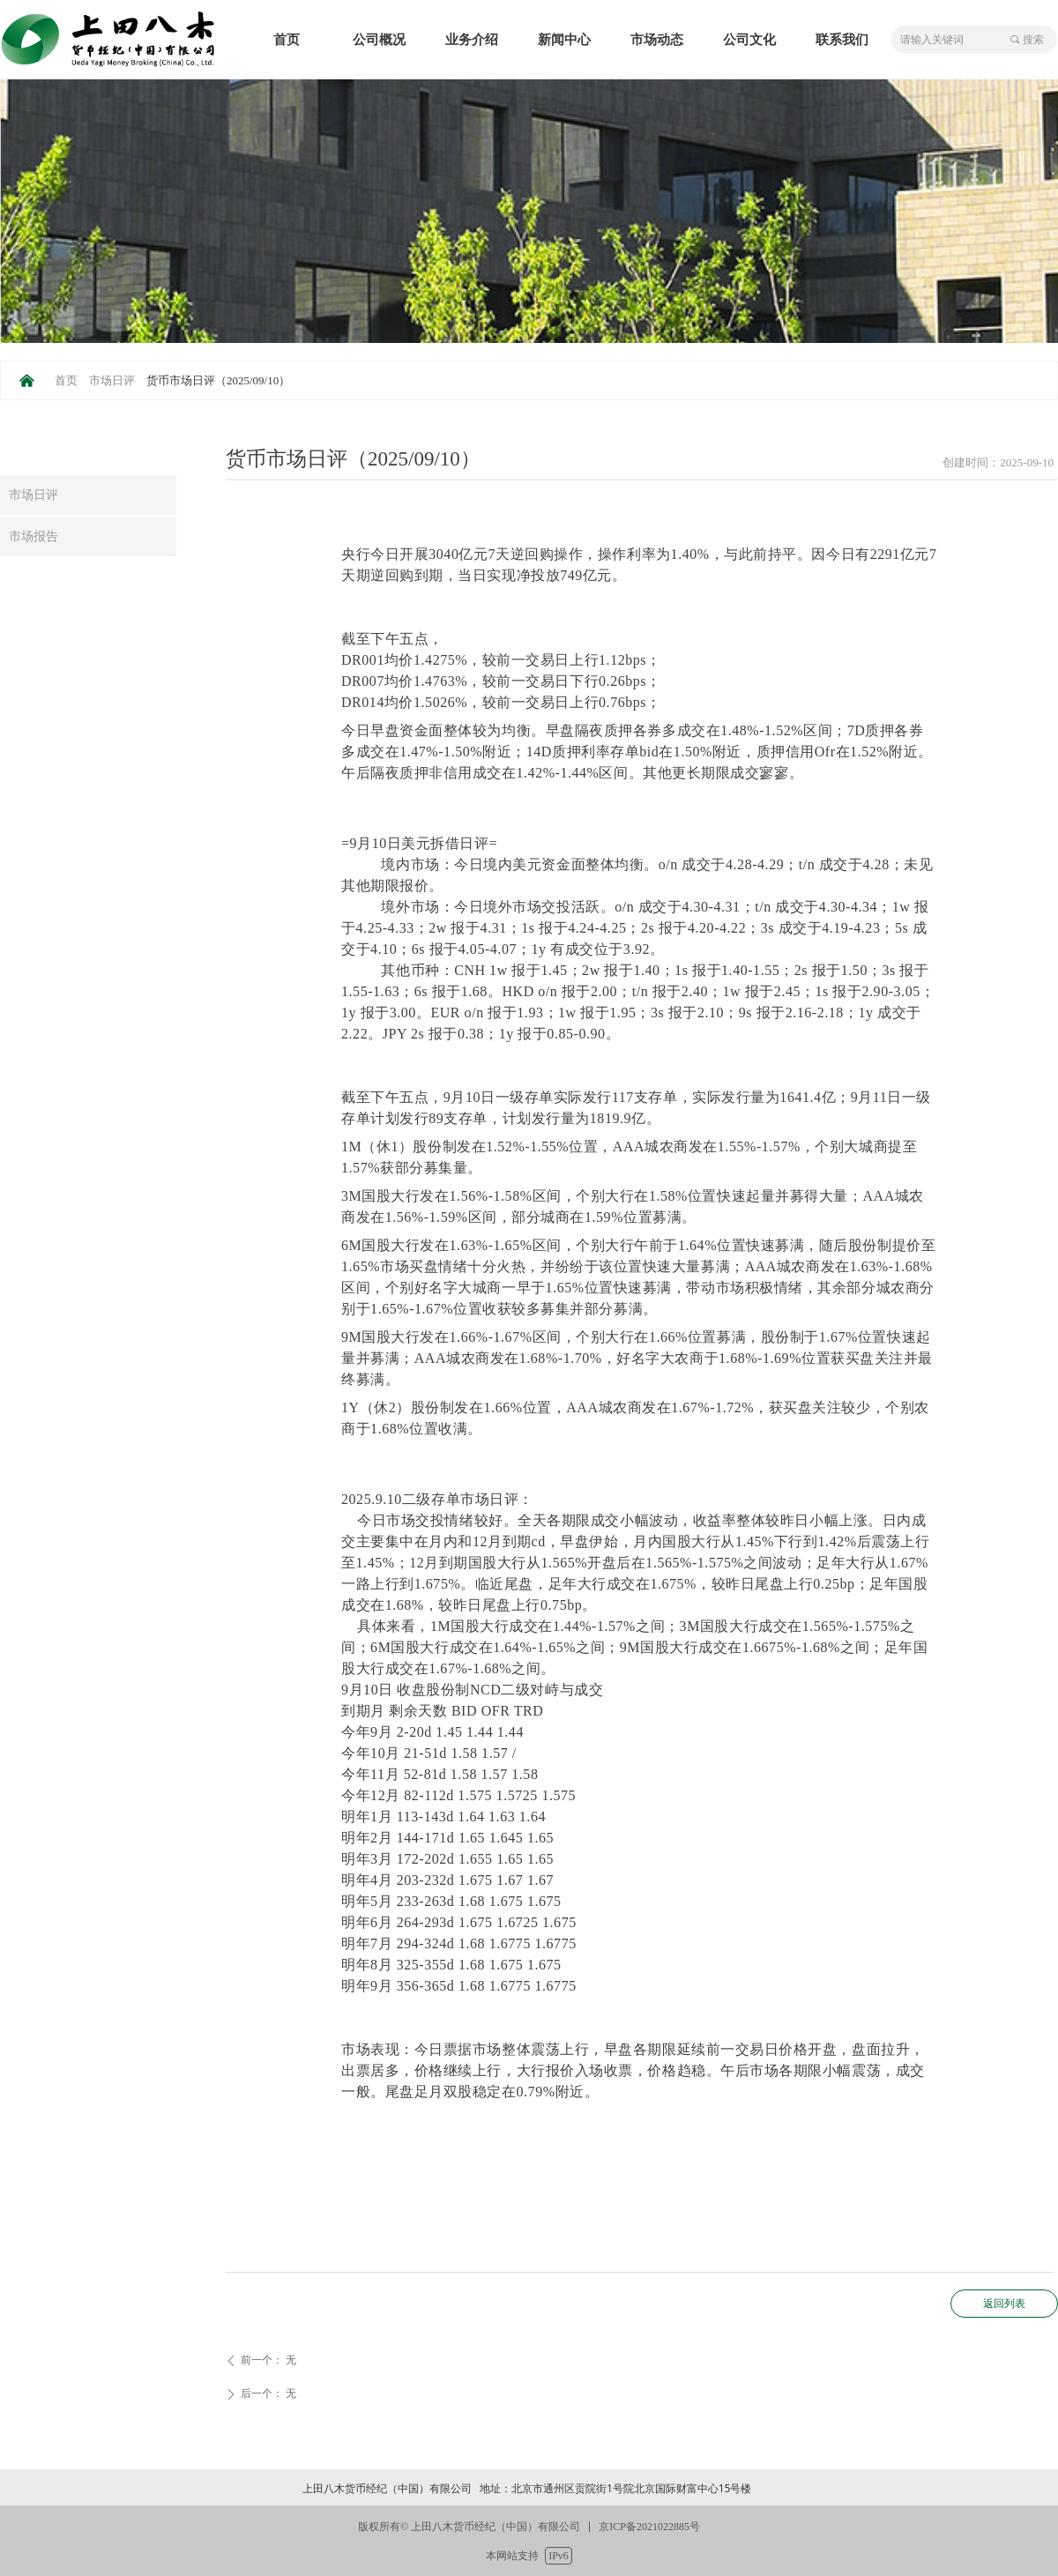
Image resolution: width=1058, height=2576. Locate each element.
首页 (66, 380)
